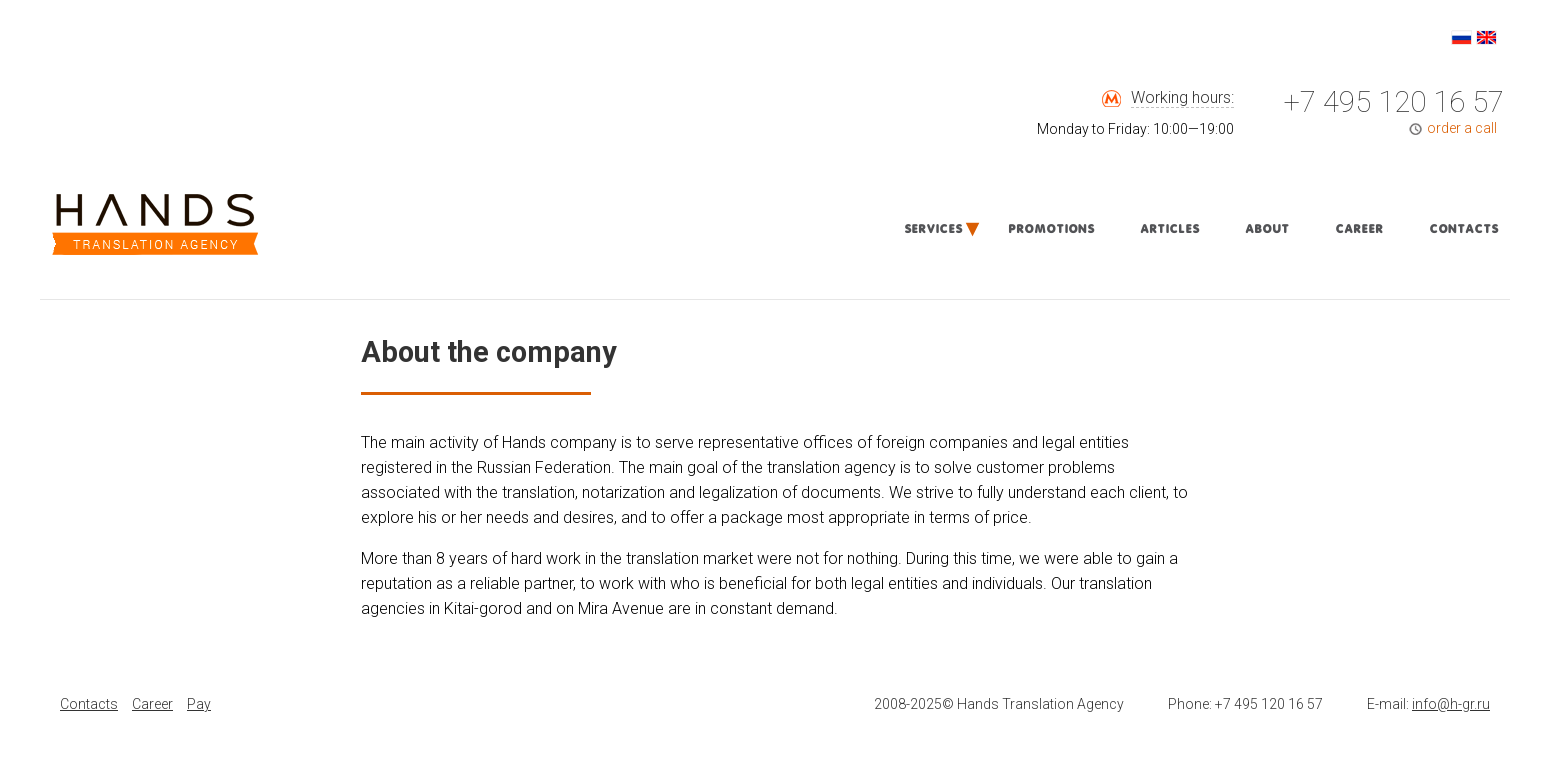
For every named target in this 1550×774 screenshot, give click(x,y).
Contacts (1463, 229)
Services (933, 229)
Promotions (1051, 229)
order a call (1462, 128)
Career (1359, 229)
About (1267, 229)
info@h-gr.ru (1451, 704)
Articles (1169, 229)
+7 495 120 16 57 (1394, 102)
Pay (199, 704)
